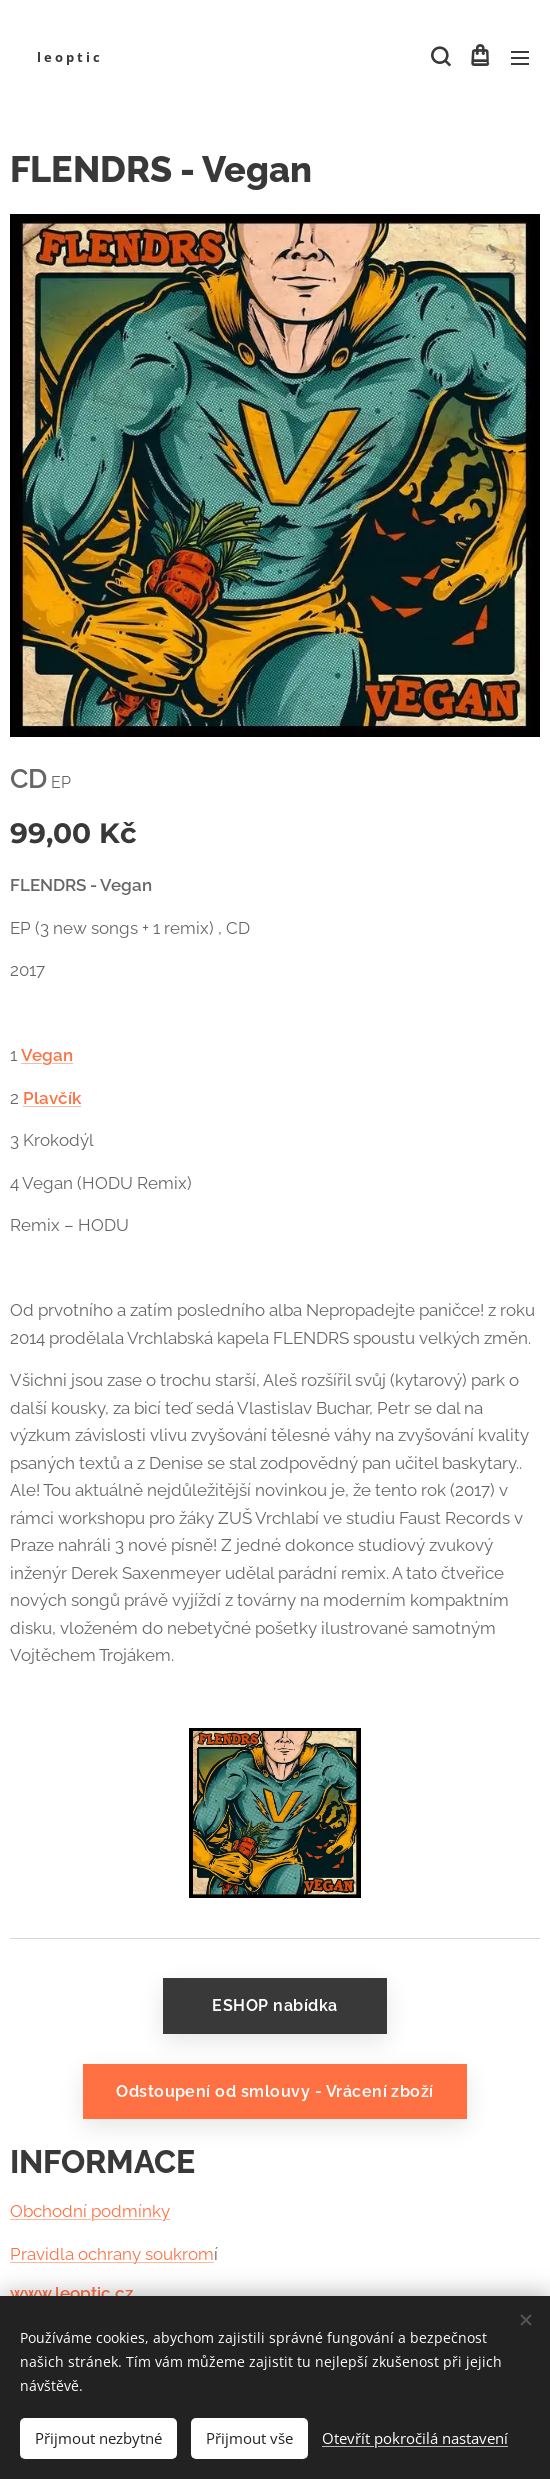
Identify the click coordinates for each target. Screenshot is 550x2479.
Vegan (47, 1055)
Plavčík (52, 1097)
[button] (439, 57)
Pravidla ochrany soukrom (112, 2254)
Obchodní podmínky (90, 2212)
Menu (520, 58)
